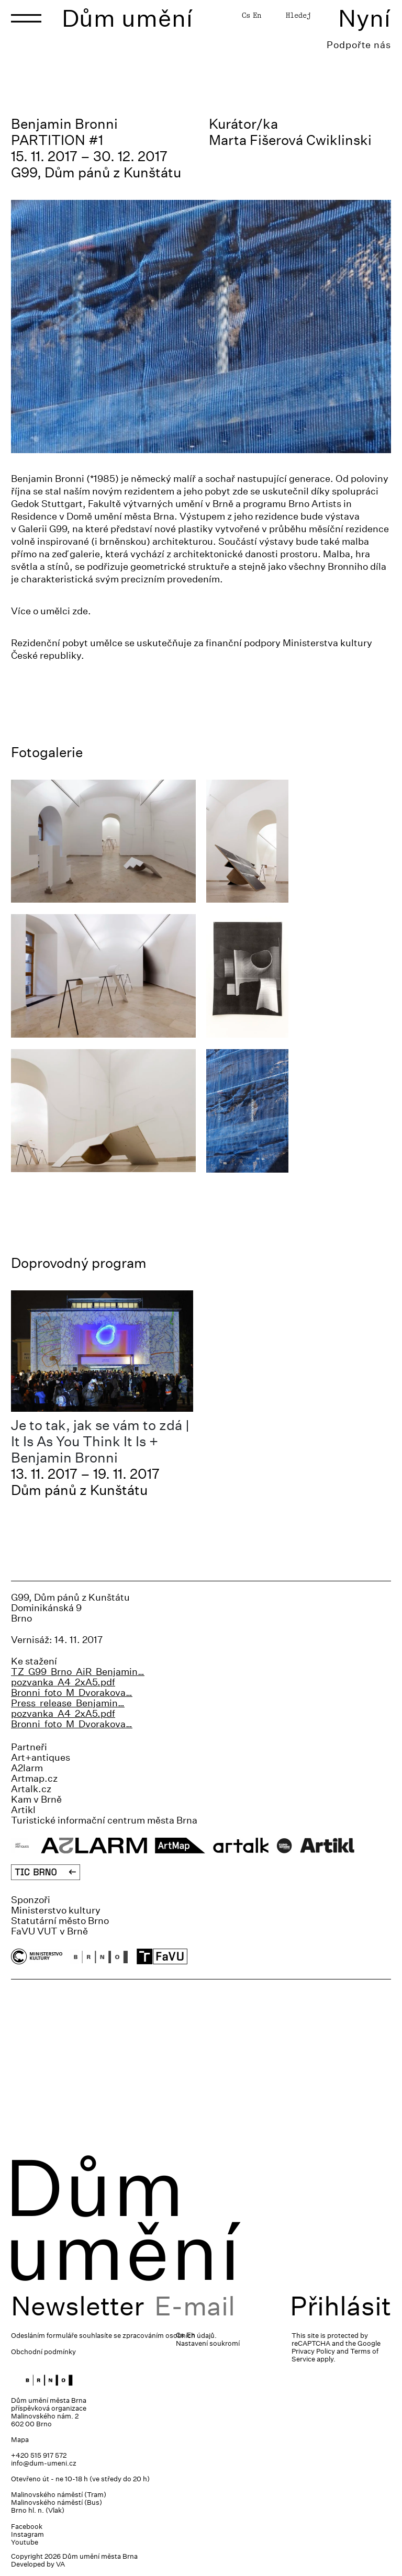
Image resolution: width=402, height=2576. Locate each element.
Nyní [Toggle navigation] (364, 18)
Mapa (20, 2439)
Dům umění (127, 18)
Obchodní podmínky (43, 2351)
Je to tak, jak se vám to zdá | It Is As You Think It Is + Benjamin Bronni (100, 1441)
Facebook (26, 2526)
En (257, 15)
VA (60, 2564)
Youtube (24, 2542)
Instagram (27, 2534)
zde (80, 610)
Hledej (298, 15)
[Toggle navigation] (26, 18)
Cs (246, 15)
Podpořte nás (359, 44)
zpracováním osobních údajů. (169, 2335)
